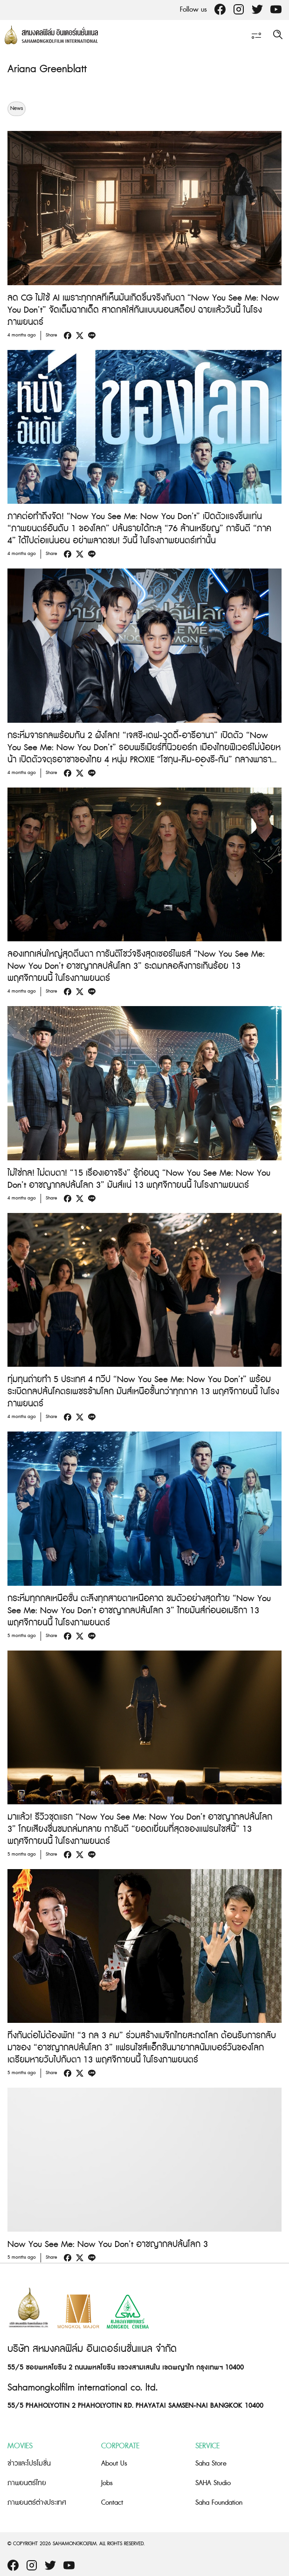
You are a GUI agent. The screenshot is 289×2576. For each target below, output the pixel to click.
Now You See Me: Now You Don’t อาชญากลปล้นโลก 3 (107, 2244)
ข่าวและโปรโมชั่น (29, 2463)
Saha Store (211, 2463)
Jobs (107, 2483)
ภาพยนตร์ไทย (26, 2483)
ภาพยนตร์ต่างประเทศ (36, 2502)
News (16, 108)
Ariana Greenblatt (47, 69)
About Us (114, 2463)
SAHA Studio (213, 2483)
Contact (112, 2502)
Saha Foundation (218, 2502)
